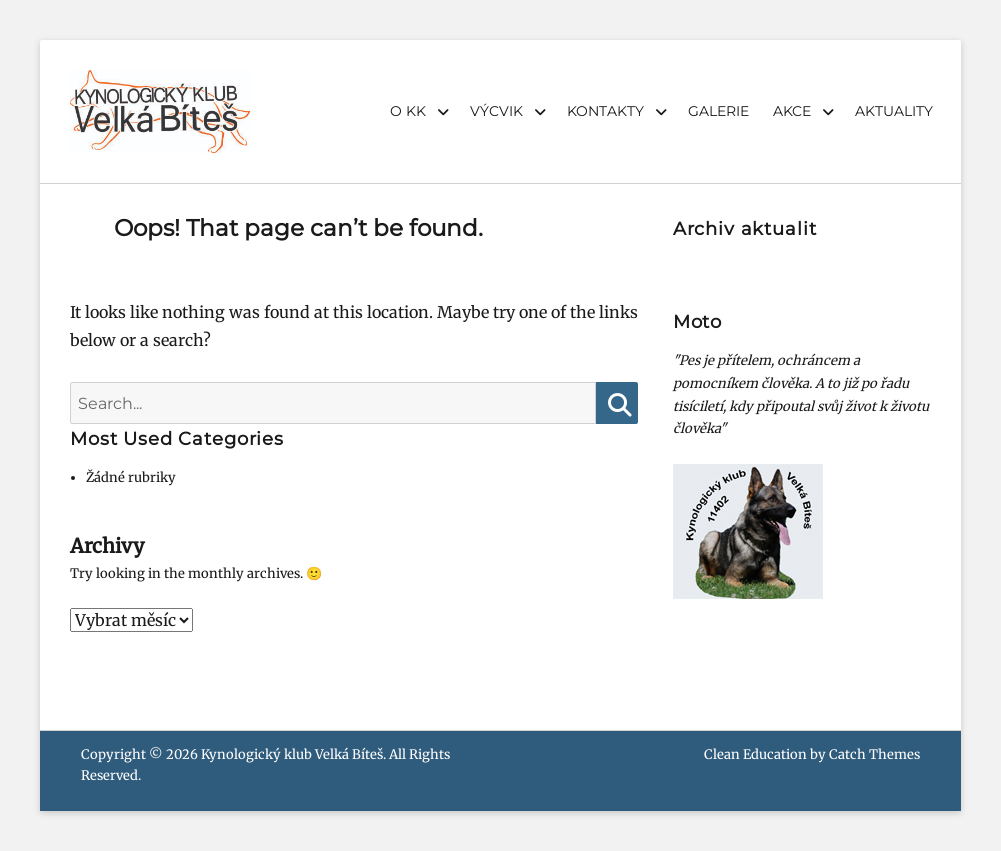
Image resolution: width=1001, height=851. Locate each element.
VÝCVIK (496, 111)
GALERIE (718, 111)
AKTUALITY (894, 111)
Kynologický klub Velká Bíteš (292, 754)
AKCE (792, 111)
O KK (408, 111)
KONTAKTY (605, 111)
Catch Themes (874, 754)
